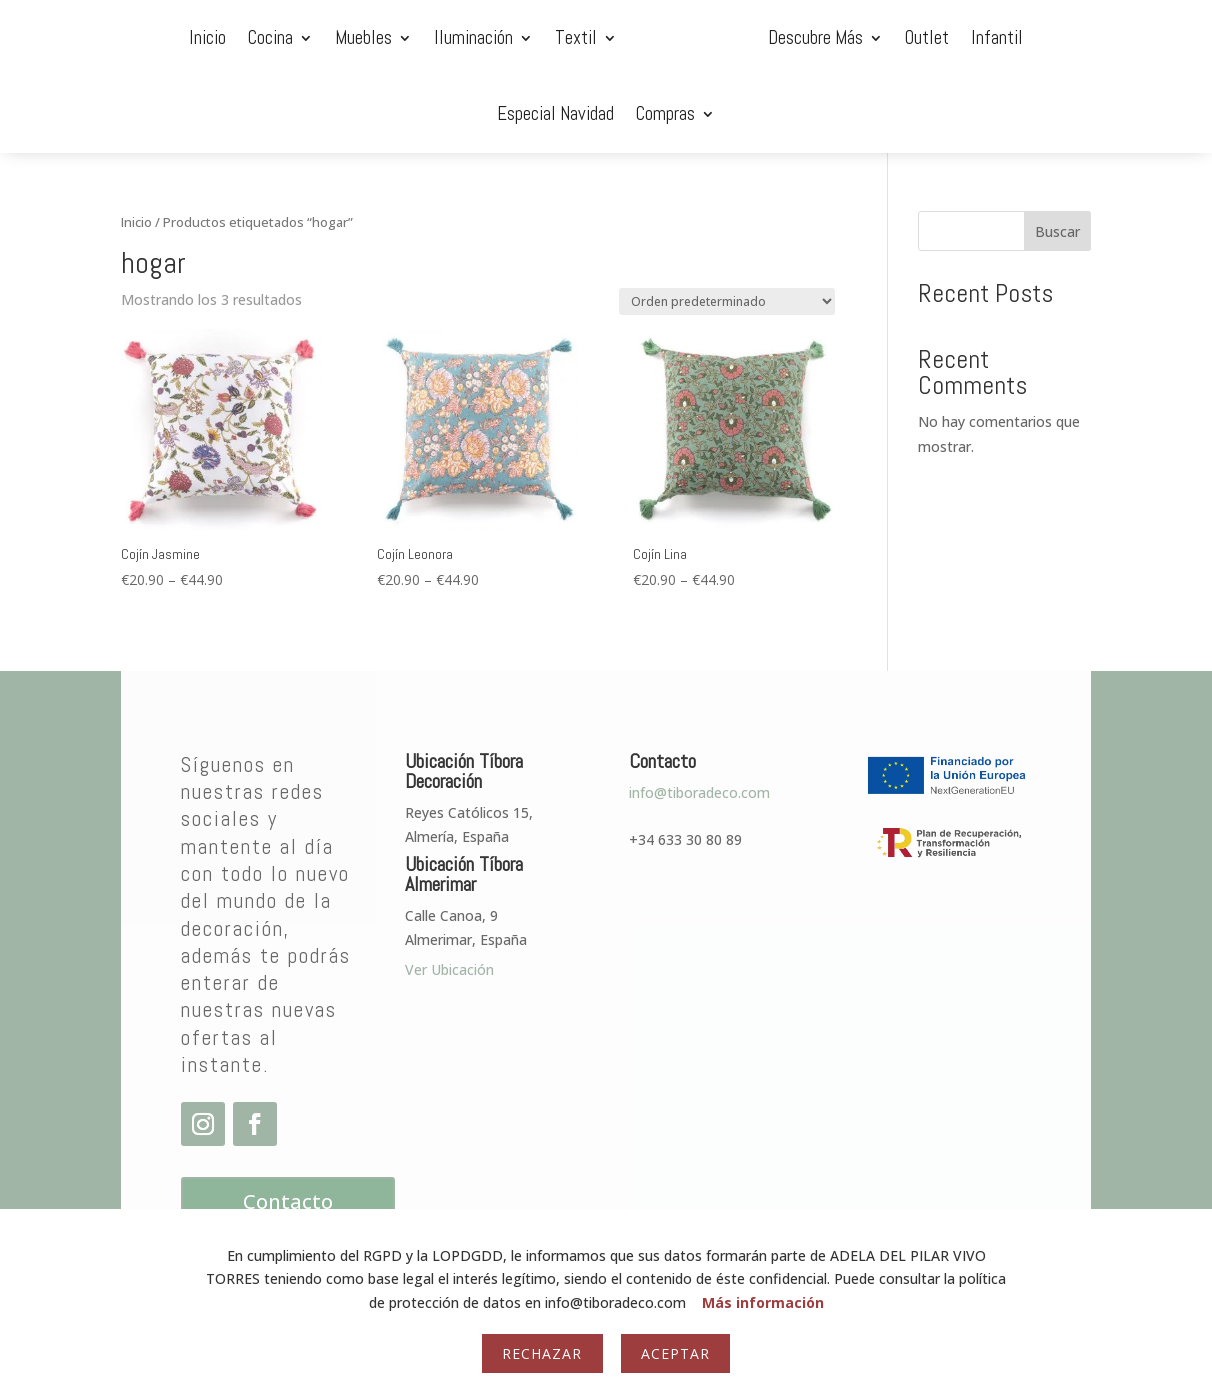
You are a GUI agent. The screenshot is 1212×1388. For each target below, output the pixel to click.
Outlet (819, 37)
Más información (763, 1302)
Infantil (889, 37)
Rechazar (542, 1353)
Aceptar (675, 1353)
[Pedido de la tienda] (727, 225)
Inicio (75, 37)
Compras (1105, 37)
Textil (444, 37)
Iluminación (341, 37)
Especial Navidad (995, 37)
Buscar (1057, 155)
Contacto (288, 1125)
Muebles (231, 37)
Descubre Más (707, 37)
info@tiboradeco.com (699, 716)
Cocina (138, 37)
